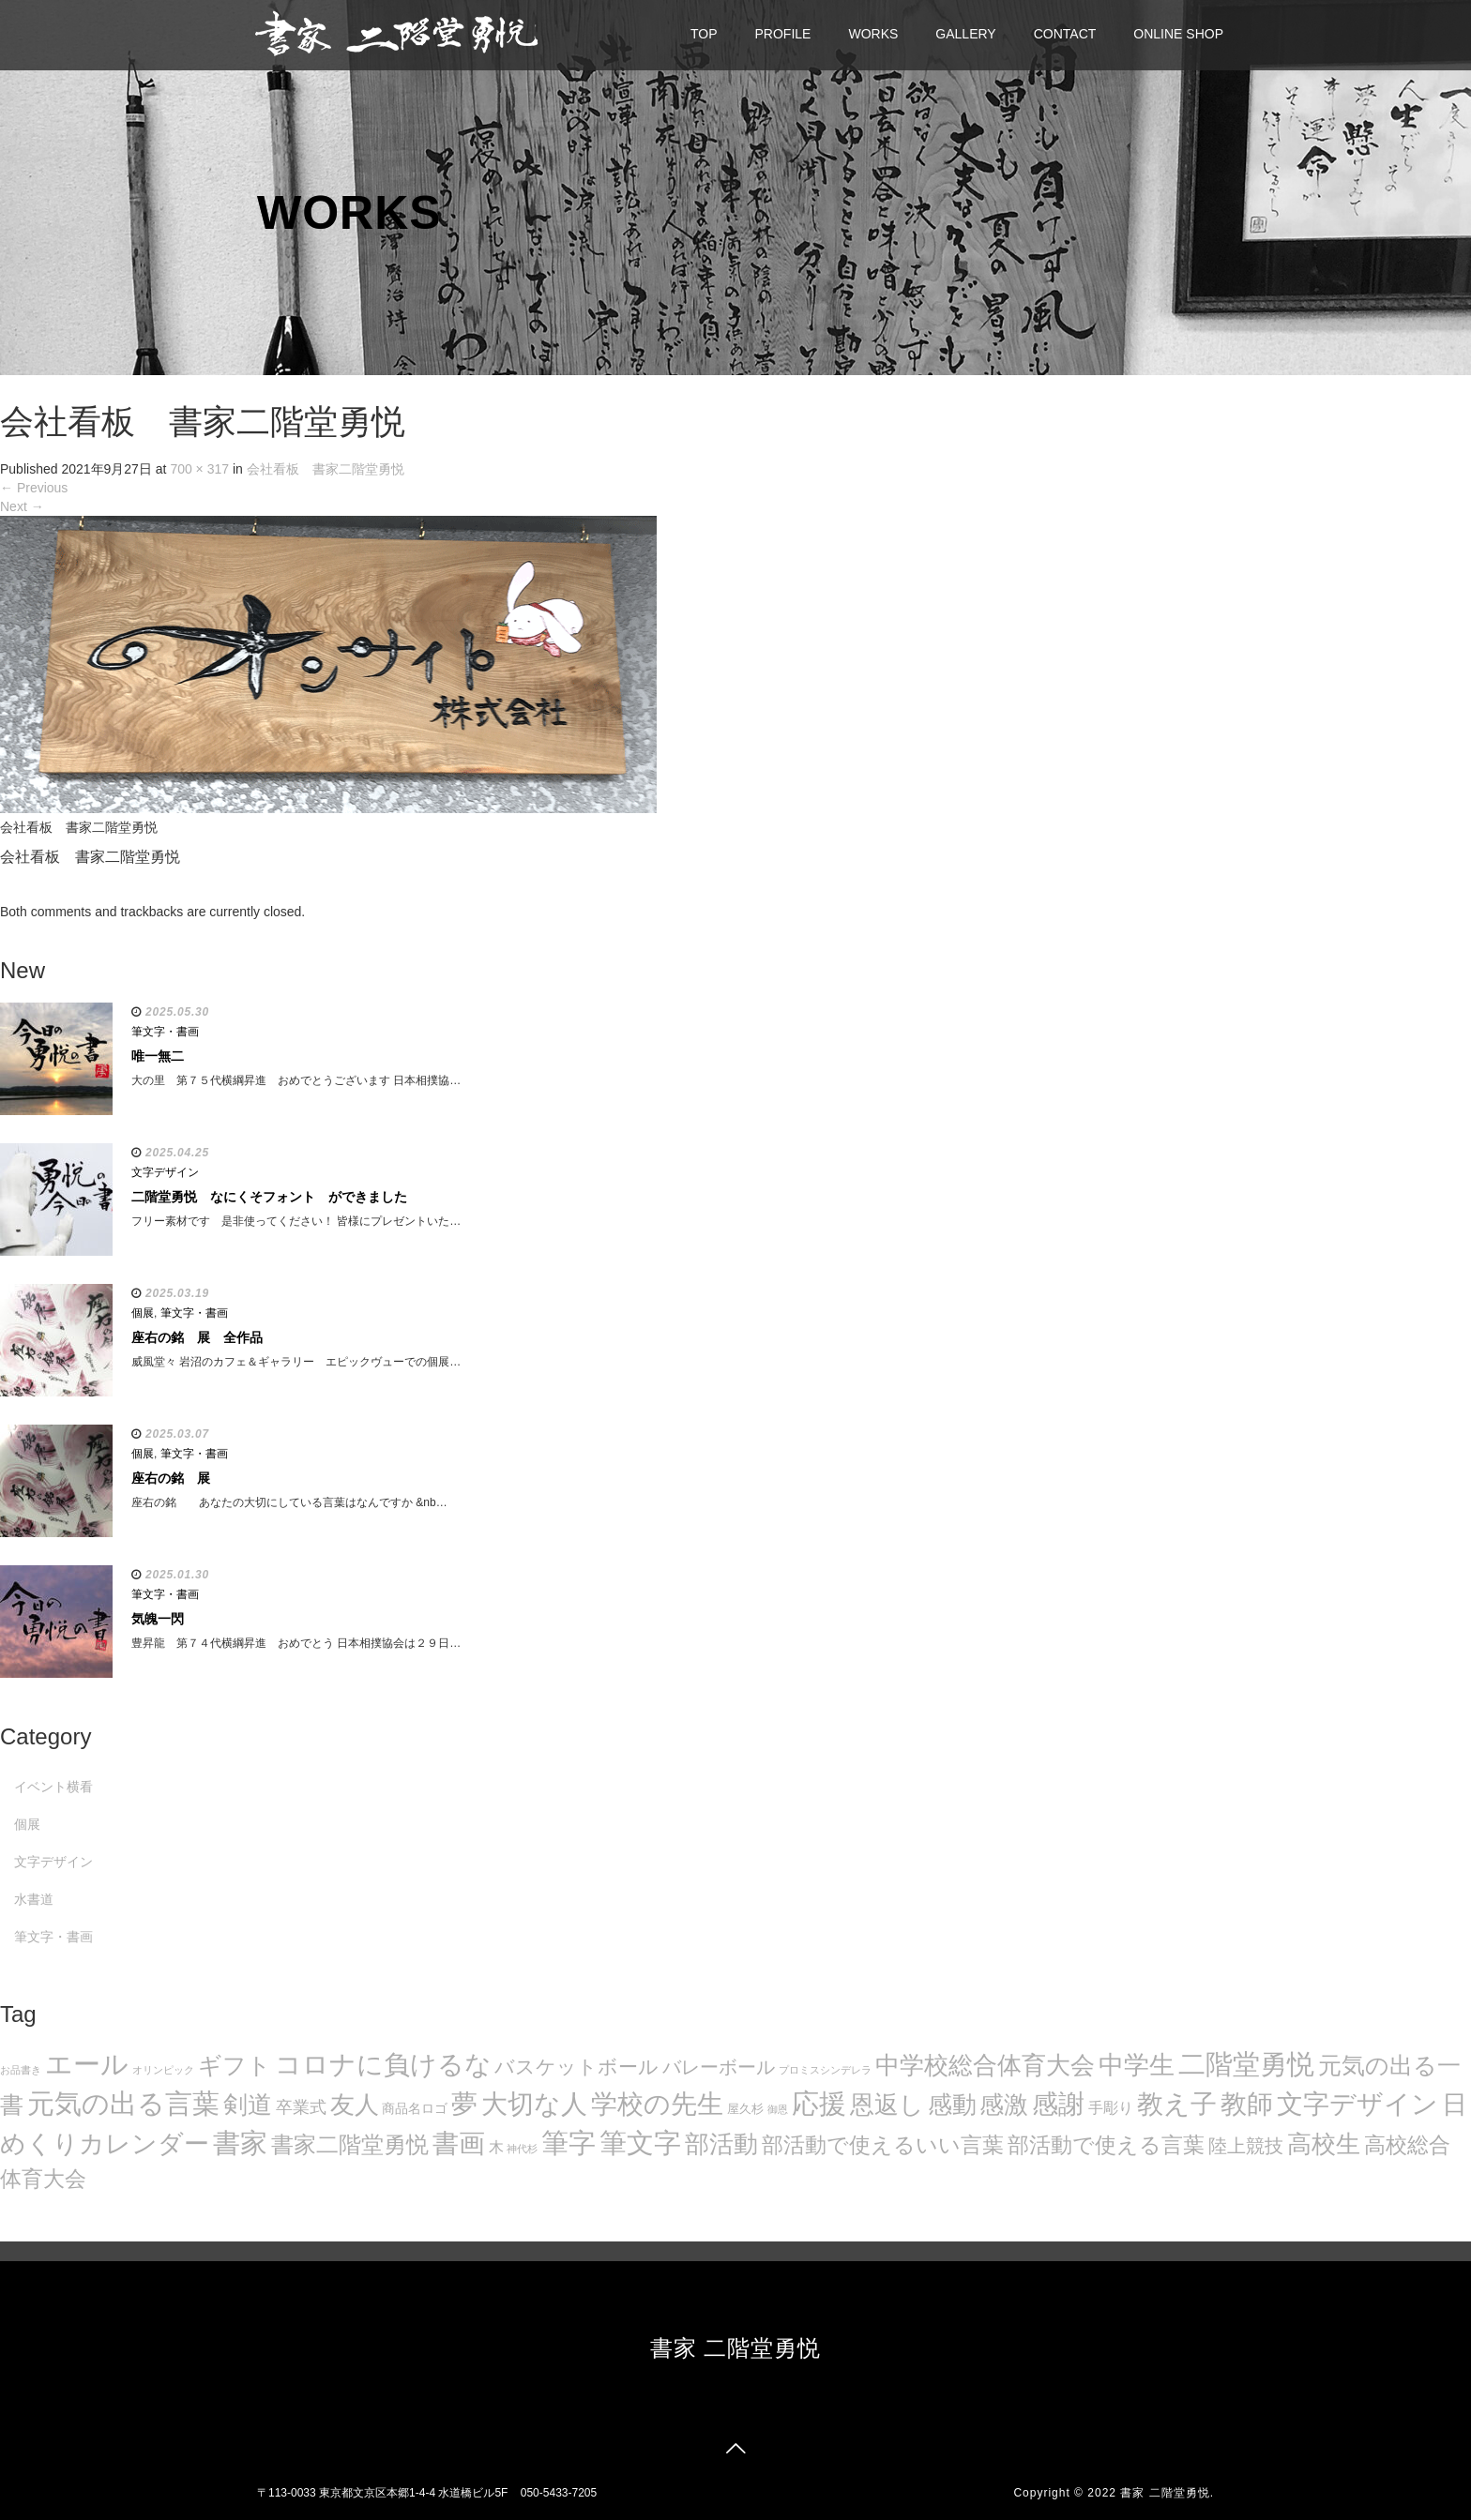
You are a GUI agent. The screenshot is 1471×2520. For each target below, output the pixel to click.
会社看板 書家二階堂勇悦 (325, 468)
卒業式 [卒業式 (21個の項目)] (301, 2107)
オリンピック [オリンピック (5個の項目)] (163, 2069)
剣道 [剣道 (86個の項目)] (247, 2104)
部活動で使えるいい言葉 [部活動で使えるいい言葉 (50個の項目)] (883, 2145)
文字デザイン (165, 1172)
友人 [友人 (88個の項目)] (354, 2104)
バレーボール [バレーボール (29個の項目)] (718, 2067)
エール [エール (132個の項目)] (87, 2064)
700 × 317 (199, 468)
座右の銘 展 (170, 1478)
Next (22, 506)
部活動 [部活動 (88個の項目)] (721, 2144)
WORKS (873, 33)
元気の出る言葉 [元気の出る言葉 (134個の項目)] (123, 2104)
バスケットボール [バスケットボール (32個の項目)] (576, 2066)
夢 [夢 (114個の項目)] (464, 2104)
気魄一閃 (157, 1618)
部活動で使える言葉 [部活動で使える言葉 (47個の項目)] (1106, 2145)
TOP (704, 33)
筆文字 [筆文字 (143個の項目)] (640, 2142)
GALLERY (965, 33)
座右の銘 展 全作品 (197, 1337)
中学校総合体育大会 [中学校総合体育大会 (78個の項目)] (985, 2065)
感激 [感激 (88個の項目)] (1003, 2104)
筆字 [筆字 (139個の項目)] (568, 2143)
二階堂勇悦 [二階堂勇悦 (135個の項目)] (1246, 2064)
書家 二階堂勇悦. (1167, 2492)
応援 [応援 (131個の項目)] (819, 2104)
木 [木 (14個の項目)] (496, 2146)
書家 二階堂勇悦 (736, 2348)
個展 (142, 1313)
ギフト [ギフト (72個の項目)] (234, 2065)
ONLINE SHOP (1178, 33)
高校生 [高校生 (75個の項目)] (1323, 2144)
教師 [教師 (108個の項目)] (1247, 2104)
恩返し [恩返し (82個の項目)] (887, 2104)
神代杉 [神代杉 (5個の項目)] (522, 2148)
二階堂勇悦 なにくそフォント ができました (269, 1196)
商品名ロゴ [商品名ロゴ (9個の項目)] (414, 2109)
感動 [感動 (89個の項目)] (952, 2104)
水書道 (33, 1899)
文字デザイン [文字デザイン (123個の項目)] (1357, 2104)
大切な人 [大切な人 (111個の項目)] (534, 2104)
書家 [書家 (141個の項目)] (240, 2143)
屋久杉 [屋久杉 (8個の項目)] (745, 2109)
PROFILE (783, 33)
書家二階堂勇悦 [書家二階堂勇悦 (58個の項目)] (350, 2144)
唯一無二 (157, 1056)
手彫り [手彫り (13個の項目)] (1110, 2108)
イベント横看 (53, 1786)
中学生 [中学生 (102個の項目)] (1137, 2064)
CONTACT (1065, 33)
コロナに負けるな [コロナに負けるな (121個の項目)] (383, 2064)
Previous (34, 487)
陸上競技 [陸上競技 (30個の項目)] (1245, 2145)
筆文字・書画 (165, 1031)
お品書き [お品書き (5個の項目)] (20, 2069)
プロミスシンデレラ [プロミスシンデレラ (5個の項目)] (825, 2069)
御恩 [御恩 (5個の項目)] (777, 2109)
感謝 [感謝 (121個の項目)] (1058, 2104)
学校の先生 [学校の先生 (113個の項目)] (657, 2104)
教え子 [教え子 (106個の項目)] (1177, 2104)
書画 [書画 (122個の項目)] (458, 2143)
